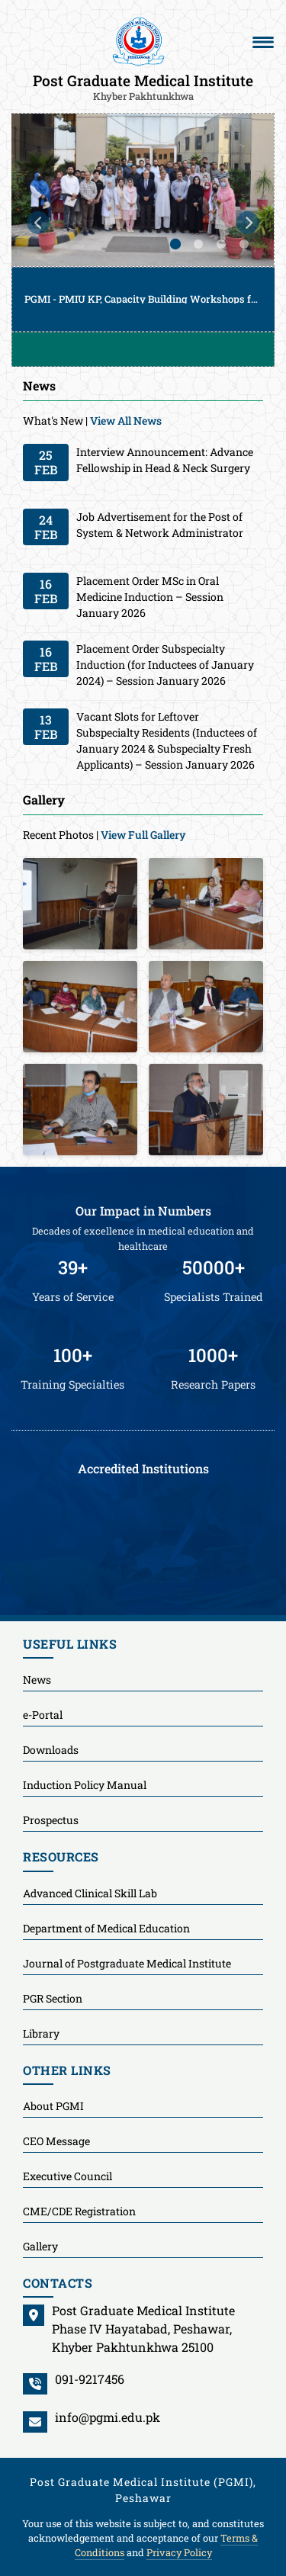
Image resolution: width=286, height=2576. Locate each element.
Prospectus (51, 1820)
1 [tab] (175, 244)
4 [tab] (244, 244)
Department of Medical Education (106, 1928)
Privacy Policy (179, 2552)
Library (41, 2033)
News (37, 1679)
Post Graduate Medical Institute (143, 86)
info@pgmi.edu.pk (107, 2417)
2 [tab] (198, 244)
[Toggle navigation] (263, 42)
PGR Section (52, 1998)
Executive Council (67, 2176)
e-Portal (43, 1714)
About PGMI (53, 2106)
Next (247, 222)
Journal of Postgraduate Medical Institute (127, 1963)
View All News (126, 420)
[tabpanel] (143, 222)
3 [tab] (221, 244)
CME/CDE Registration (79, 2211)
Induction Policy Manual (84, 1785)
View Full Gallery (143, 834)
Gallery (40, 2246)
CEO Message (56, 2141)
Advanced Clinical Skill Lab (90, 1893)
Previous (38, 222)
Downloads (51, 1749)
